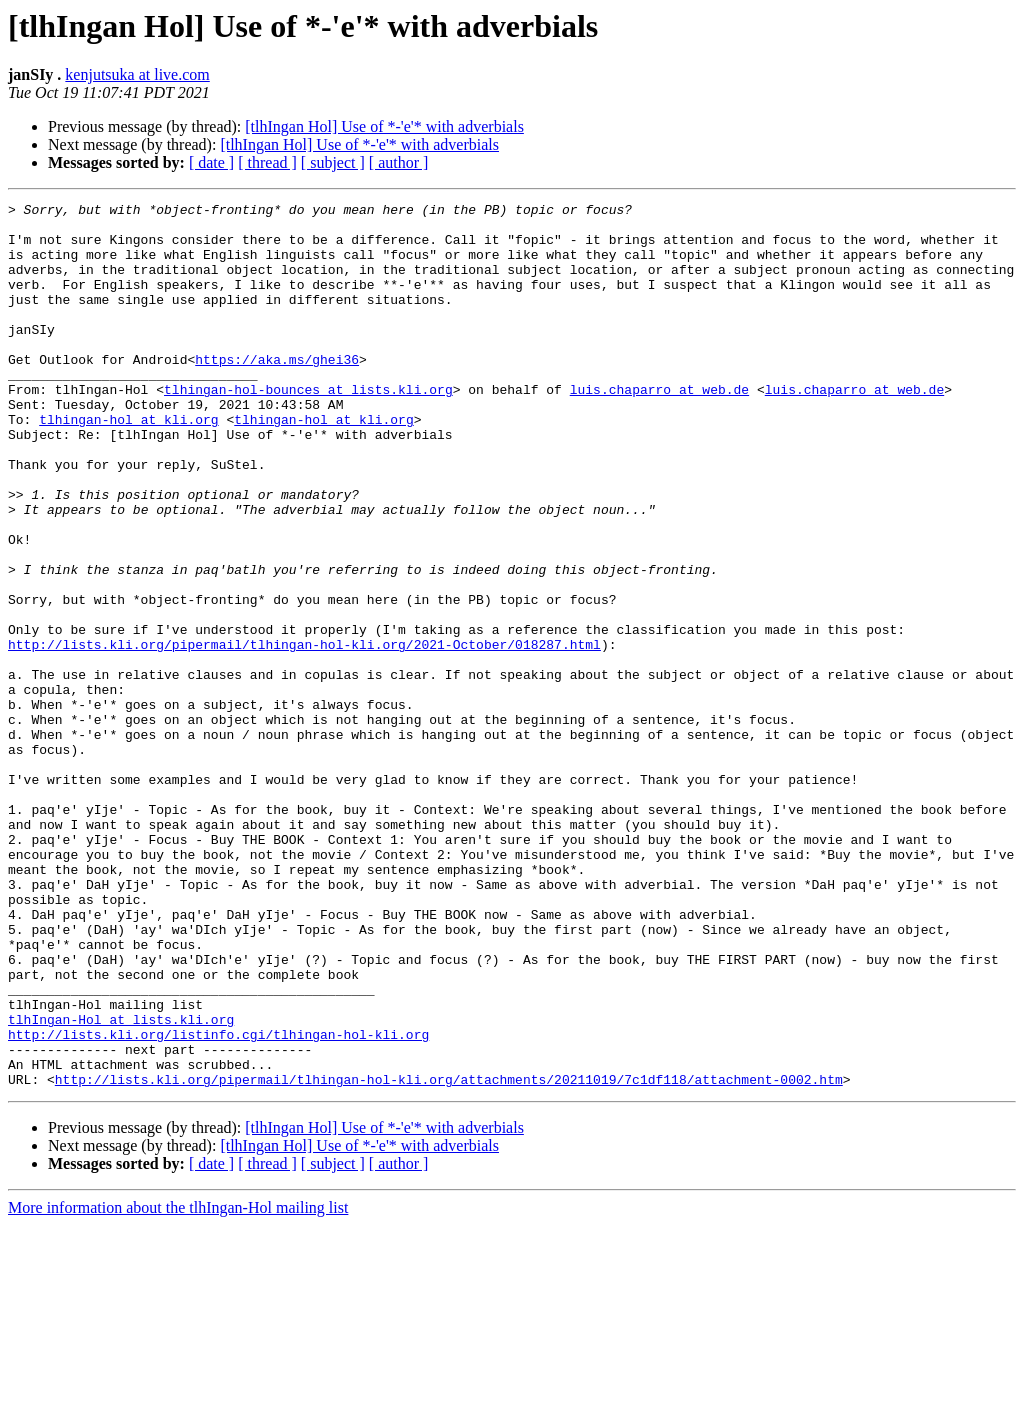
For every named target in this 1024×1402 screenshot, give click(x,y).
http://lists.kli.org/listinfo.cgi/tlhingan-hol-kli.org (218, 1202)
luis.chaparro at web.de (659, 428)
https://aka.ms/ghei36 (277, 392)
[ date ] (211, 162)
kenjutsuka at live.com (137, 74)
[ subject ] (333, 162)
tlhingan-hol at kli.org (128, 464)
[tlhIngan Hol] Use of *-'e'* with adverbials (384, 126)
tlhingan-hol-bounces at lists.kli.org (308, 428)
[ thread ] (267, 162)
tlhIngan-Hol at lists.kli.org (121, 1184)
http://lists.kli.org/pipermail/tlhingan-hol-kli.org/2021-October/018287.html (304, 734)
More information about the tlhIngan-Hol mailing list (178, 1384)
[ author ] (399, 162)
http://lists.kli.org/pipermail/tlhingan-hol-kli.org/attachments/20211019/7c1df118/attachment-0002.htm (449, 1256)
